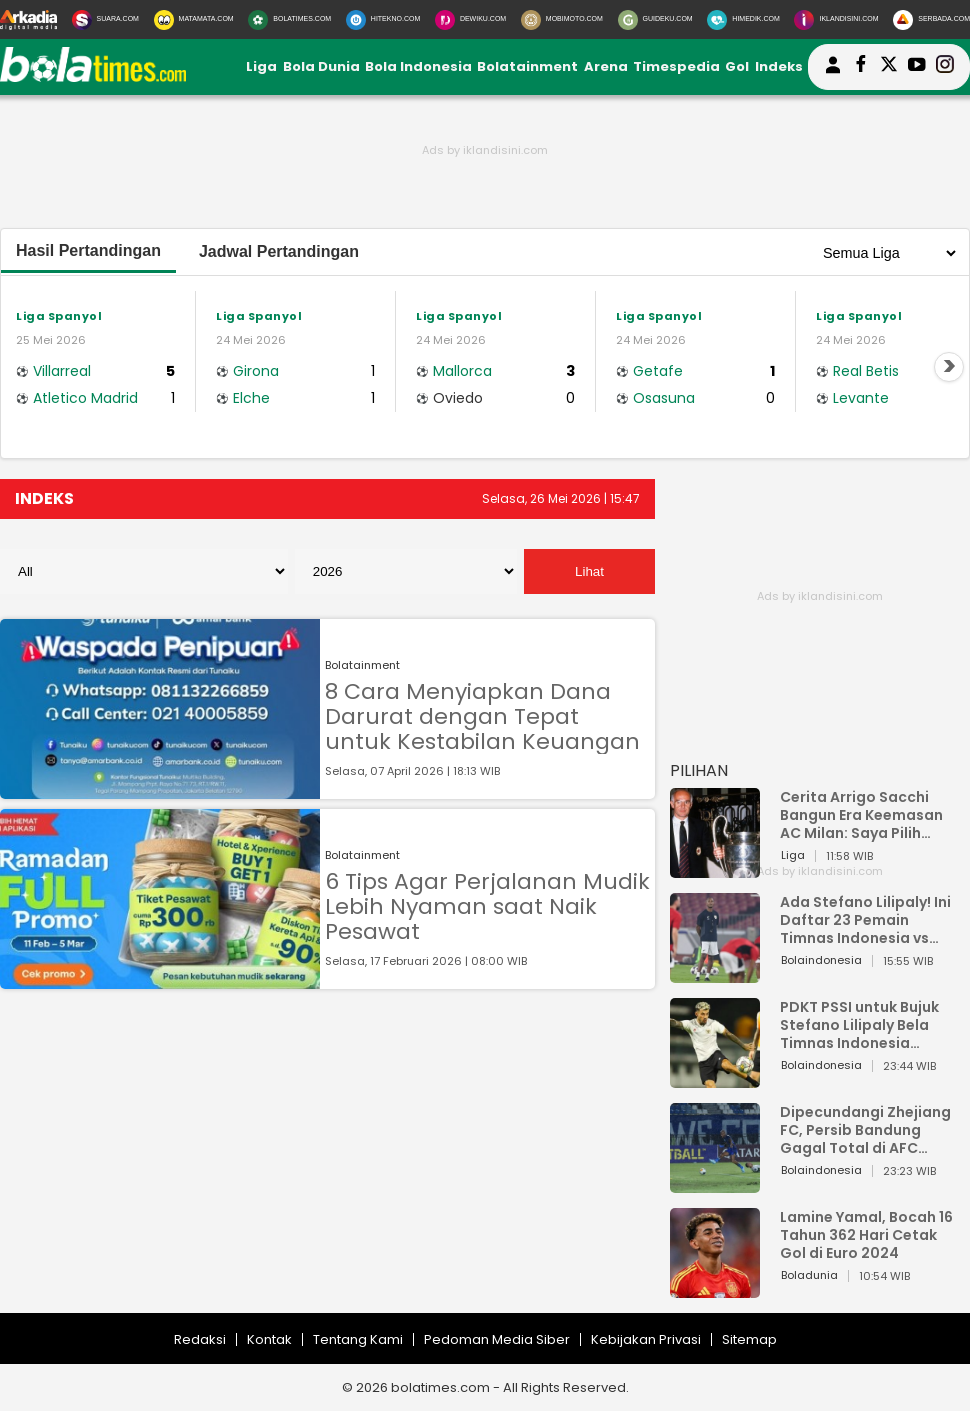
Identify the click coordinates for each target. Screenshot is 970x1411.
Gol (737, 66)
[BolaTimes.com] (289, 20)
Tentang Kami (358, 1339)
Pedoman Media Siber (497, 1339)
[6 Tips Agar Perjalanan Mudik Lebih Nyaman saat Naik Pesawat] (160, 979)
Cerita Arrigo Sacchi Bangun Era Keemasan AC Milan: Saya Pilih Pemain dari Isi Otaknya (867, 815)
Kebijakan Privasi (646, 1339)
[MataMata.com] (194, 20)
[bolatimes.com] (93, 77)
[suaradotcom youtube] (917, 67)
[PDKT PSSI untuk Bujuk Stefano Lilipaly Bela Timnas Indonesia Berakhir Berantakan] (715, 1078)
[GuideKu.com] (655, 20)
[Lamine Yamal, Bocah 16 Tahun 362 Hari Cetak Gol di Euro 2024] (715, 1288)
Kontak (269, 1339)
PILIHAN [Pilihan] (699, 770)
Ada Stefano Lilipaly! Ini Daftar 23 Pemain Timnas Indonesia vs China (865, 920)
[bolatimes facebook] (861, 67)
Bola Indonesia (418, 66)
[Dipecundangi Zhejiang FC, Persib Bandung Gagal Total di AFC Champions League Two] (715, 1183)
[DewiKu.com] (470, 20)
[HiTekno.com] (383, 20)
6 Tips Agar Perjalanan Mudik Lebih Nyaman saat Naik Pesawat (487, 906)
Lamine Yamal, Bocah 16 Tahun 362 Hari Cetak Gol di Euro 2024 (866, 1235)
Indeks (779, 66)
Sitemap (749, 1339)
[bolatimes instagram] (945, 67)
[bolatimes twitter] (889, 67)
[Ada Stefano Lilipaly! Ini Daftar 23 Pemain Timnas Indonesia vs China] (715, 973)
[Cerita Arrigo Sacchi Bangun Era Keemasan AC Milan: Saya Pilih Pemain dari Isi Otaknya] (715, 868)
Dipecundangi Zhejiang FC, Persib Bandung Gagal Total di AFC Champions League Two (868, 1130)
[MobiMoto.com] (562, 20)
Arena (606, 66)
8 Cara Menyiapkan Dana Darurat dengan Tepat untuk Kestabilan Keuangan (482, 716)
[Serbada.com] (931, 20)
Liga (261, 66)
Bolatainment (527, 66)
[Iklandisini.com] (836, 20)
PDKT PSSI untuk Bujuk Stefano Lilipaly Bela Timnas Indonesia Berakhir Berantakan (859, 1025)
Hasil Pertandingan (88, 250)
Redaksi (200, 1339)
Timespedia (676, 66)
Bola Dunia (321, 66)
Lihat (589, 571)
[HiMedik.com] (743, 20)
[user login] (833, 73)
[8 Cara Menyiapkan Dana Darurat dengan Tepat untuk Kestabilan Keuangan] (160, 789)
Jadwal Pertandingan (279, 251)
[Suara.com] (105, 20)
